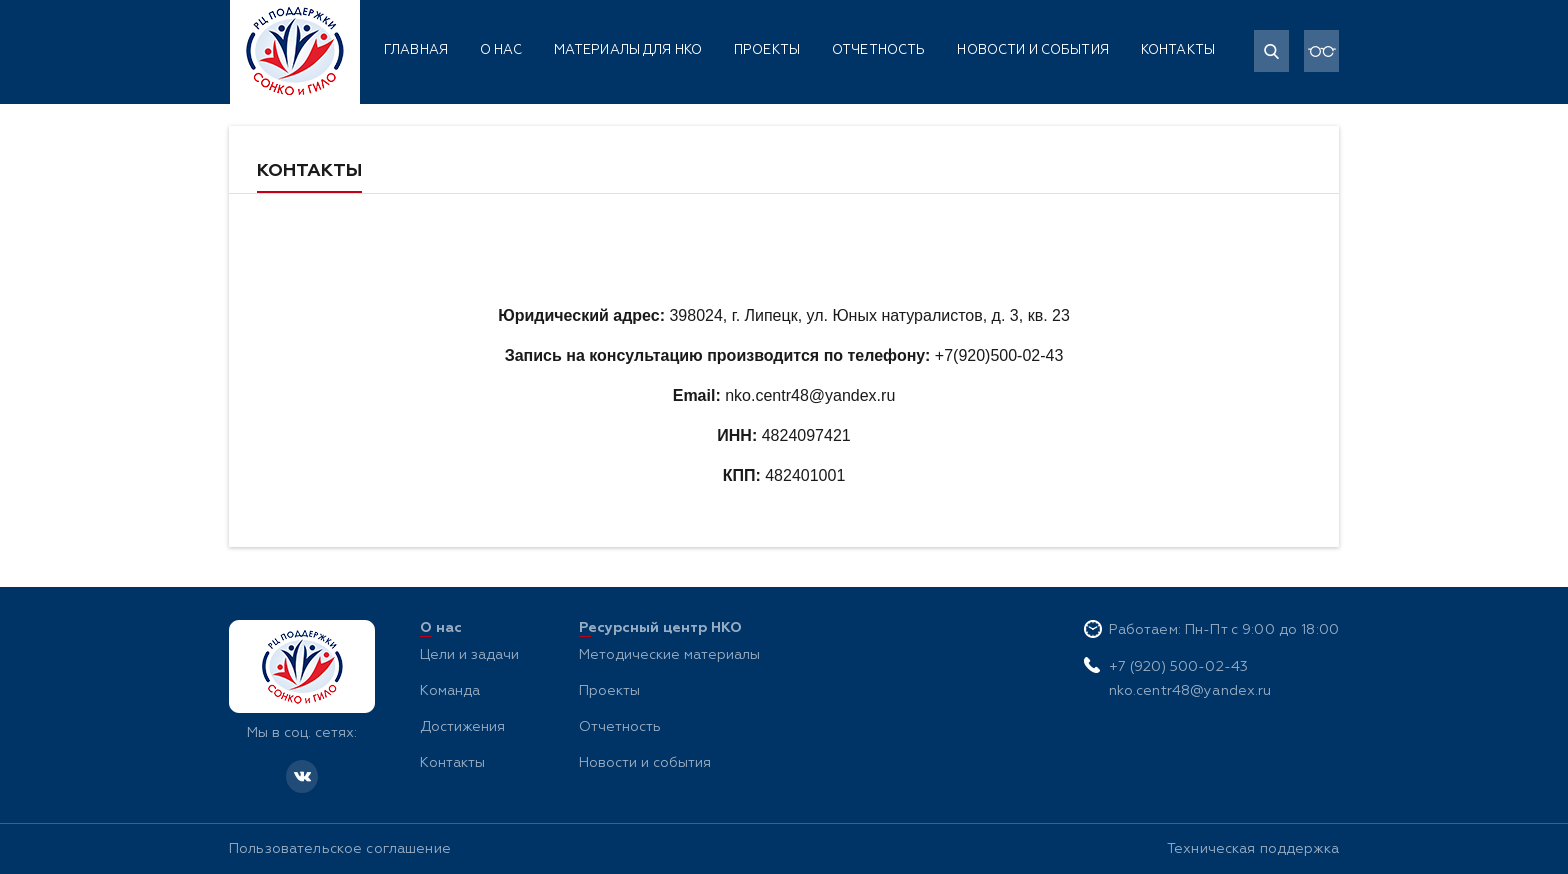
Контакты (1178, 50)
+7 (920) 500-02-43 (1179, 667)
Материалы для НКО (628, 50)
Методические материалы (669, 655)
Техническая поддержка (1253, 849)
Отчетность (878, 50)
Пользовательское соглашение (340, 849)
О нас (501, 50)
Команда (450, 691)
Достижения (462, 727)
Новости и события (1032, 50)
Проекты (767, 50)
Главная (416, 50)
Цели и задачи (469, 655)
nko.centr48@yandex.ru (1190, 691)
